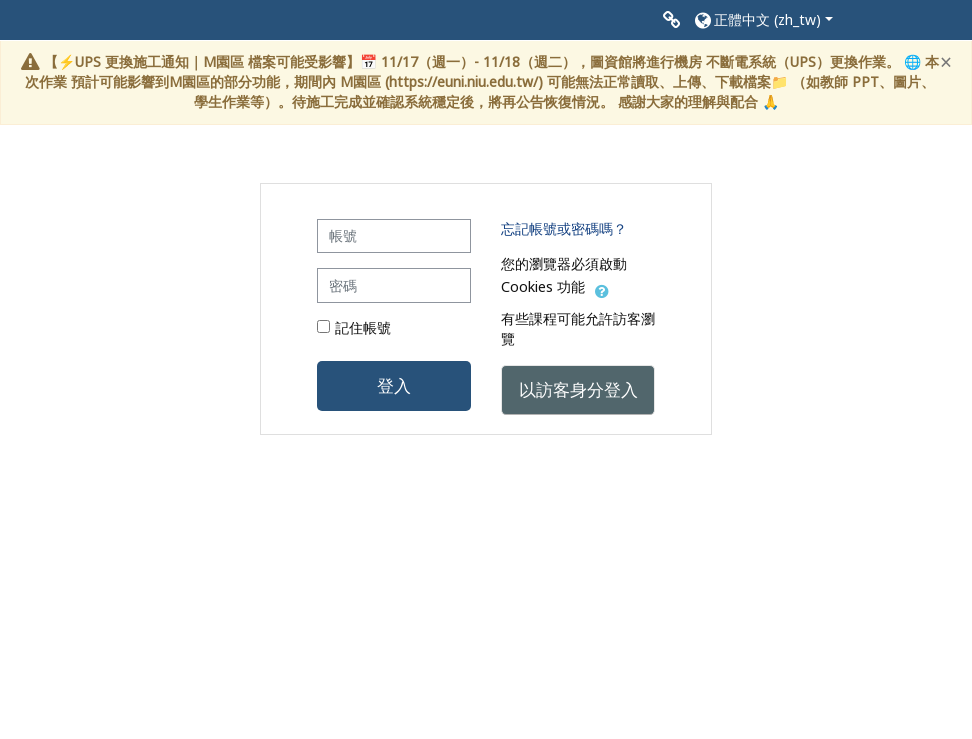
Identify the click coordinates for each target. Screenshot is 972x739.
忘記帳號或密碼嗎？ (564, 228)
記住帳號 (363, 327)
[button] (762, 20)
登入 (394, 385)
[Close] (946, 62)
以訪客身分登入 (578, 389)
